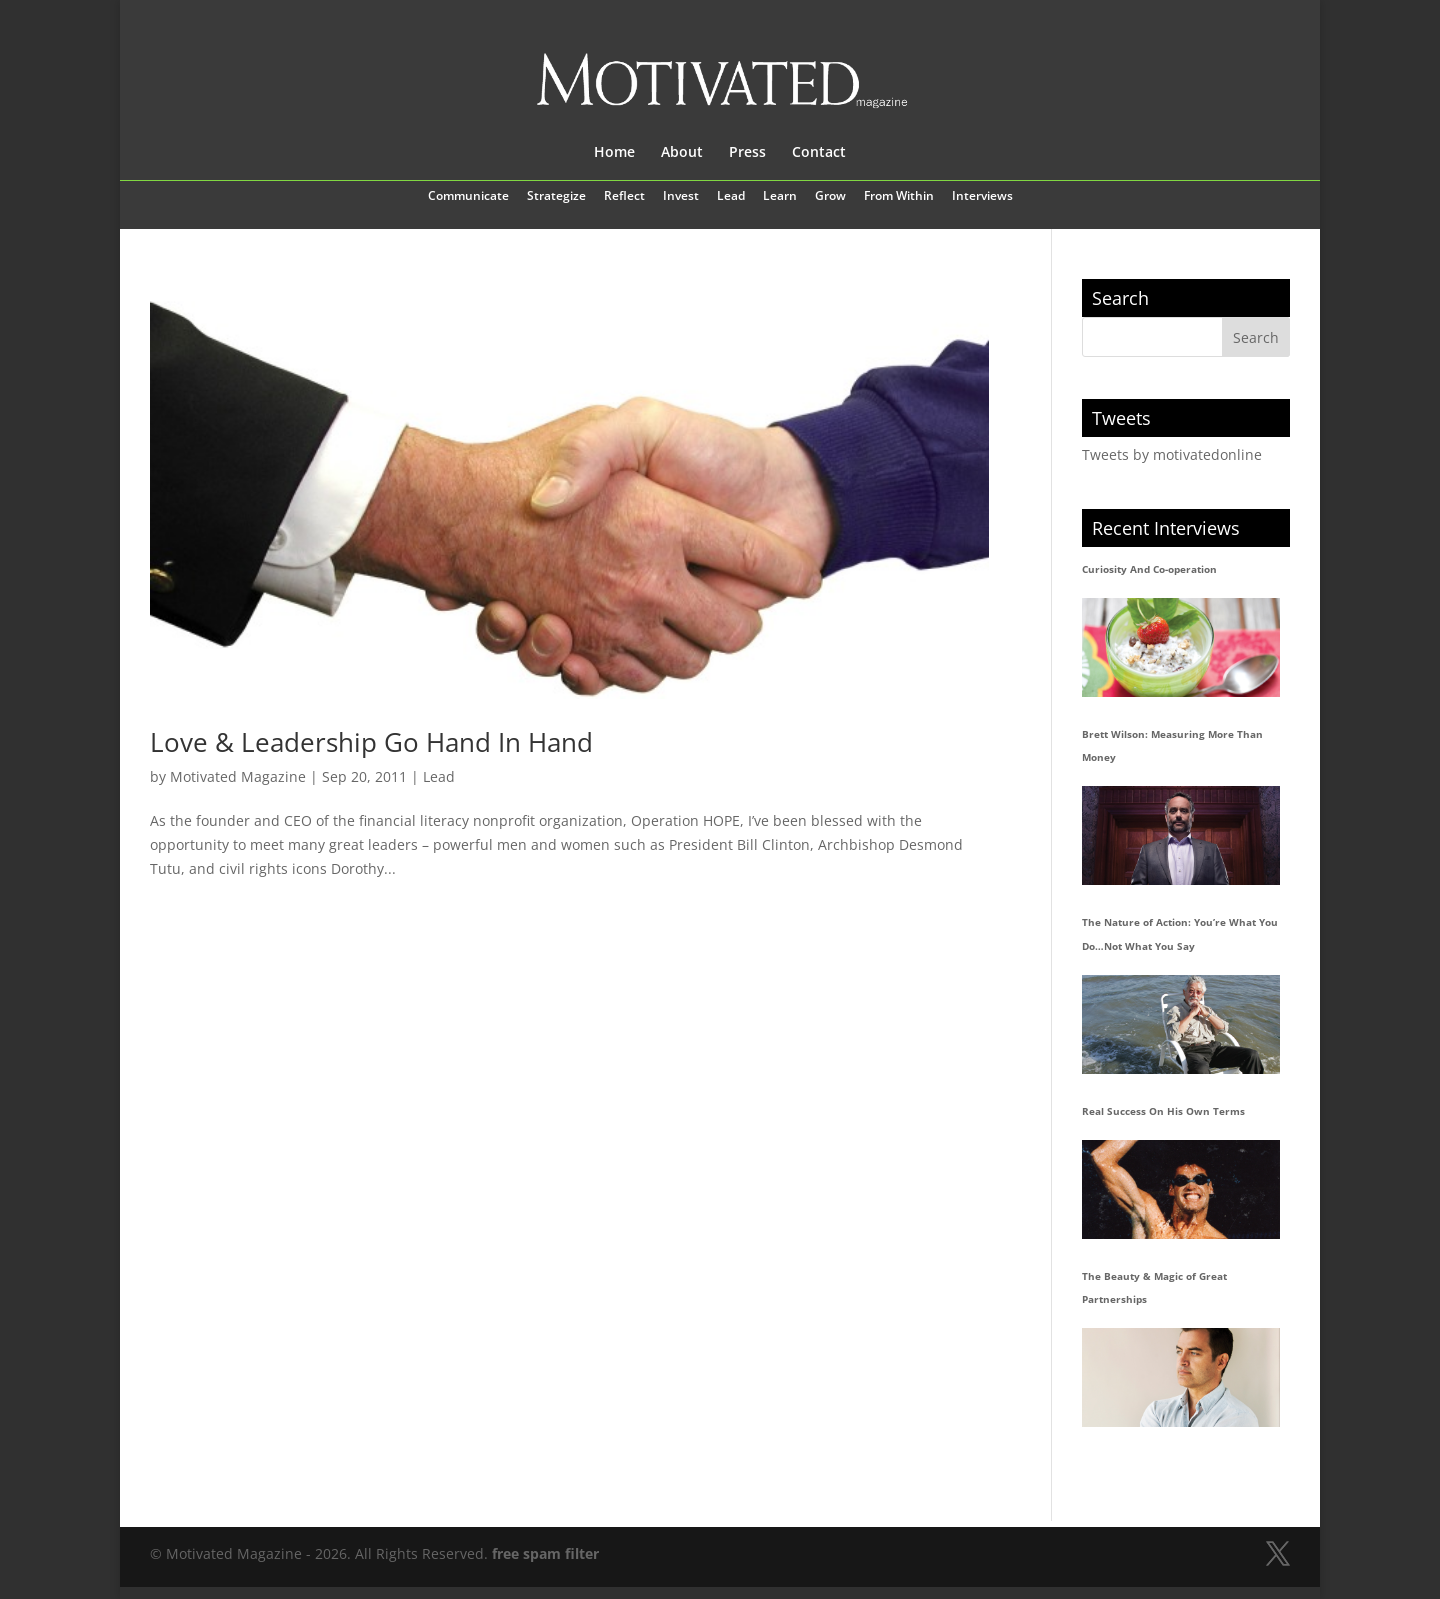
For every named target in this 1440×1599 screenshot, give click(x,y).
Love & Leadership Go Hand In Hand (371, 742)
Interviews (982, 197)
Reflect (624, 197)
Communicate (468, 197)
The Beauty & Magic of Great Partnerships (1154, 1288)
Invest (681, 197)
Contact (819, 153)
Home (614, 153)
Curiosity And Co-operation (1149, 569)
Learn (780, 197)
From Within (899, 197)
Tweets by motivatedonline (1172, 454)
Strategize (556, 197)
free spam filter (545, 1553)
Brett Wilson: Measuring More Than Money (1172, 746)
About (682, 153)
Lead (731, 197)
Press (747, 153)
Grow (830, 197)
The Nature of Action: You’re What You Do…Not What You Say (1180, 934)
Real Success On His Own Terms (1163, 1111)
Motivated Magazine (238, 776)
